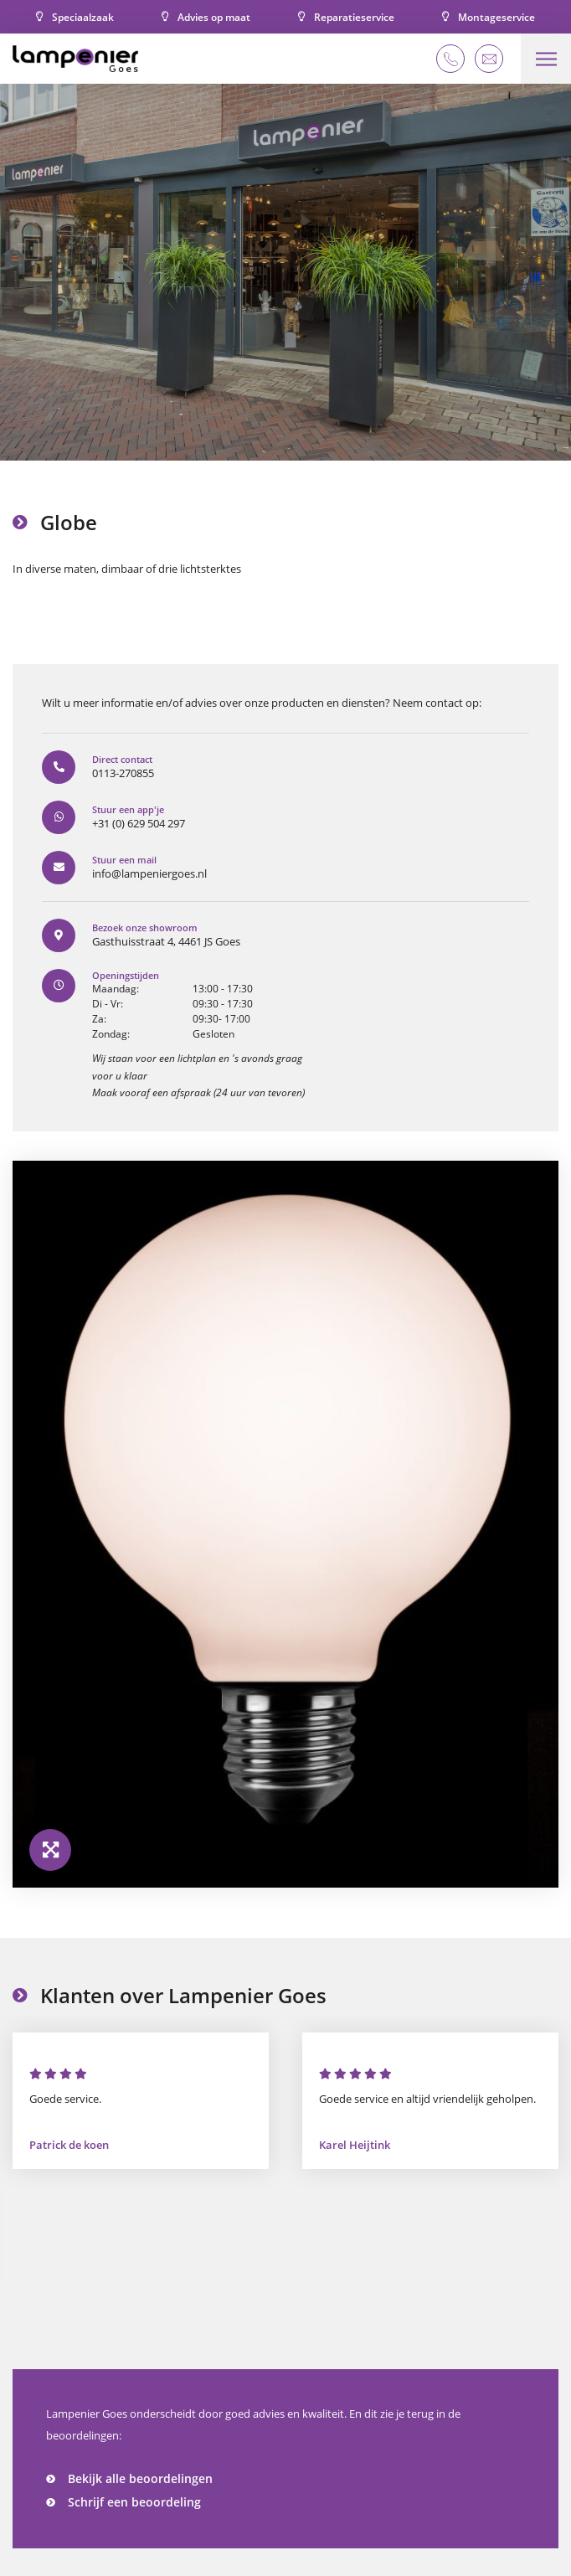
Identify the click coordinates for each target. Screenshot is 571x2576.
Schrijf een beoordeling (134, 2502)
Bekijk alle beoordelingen (140, 2478)
